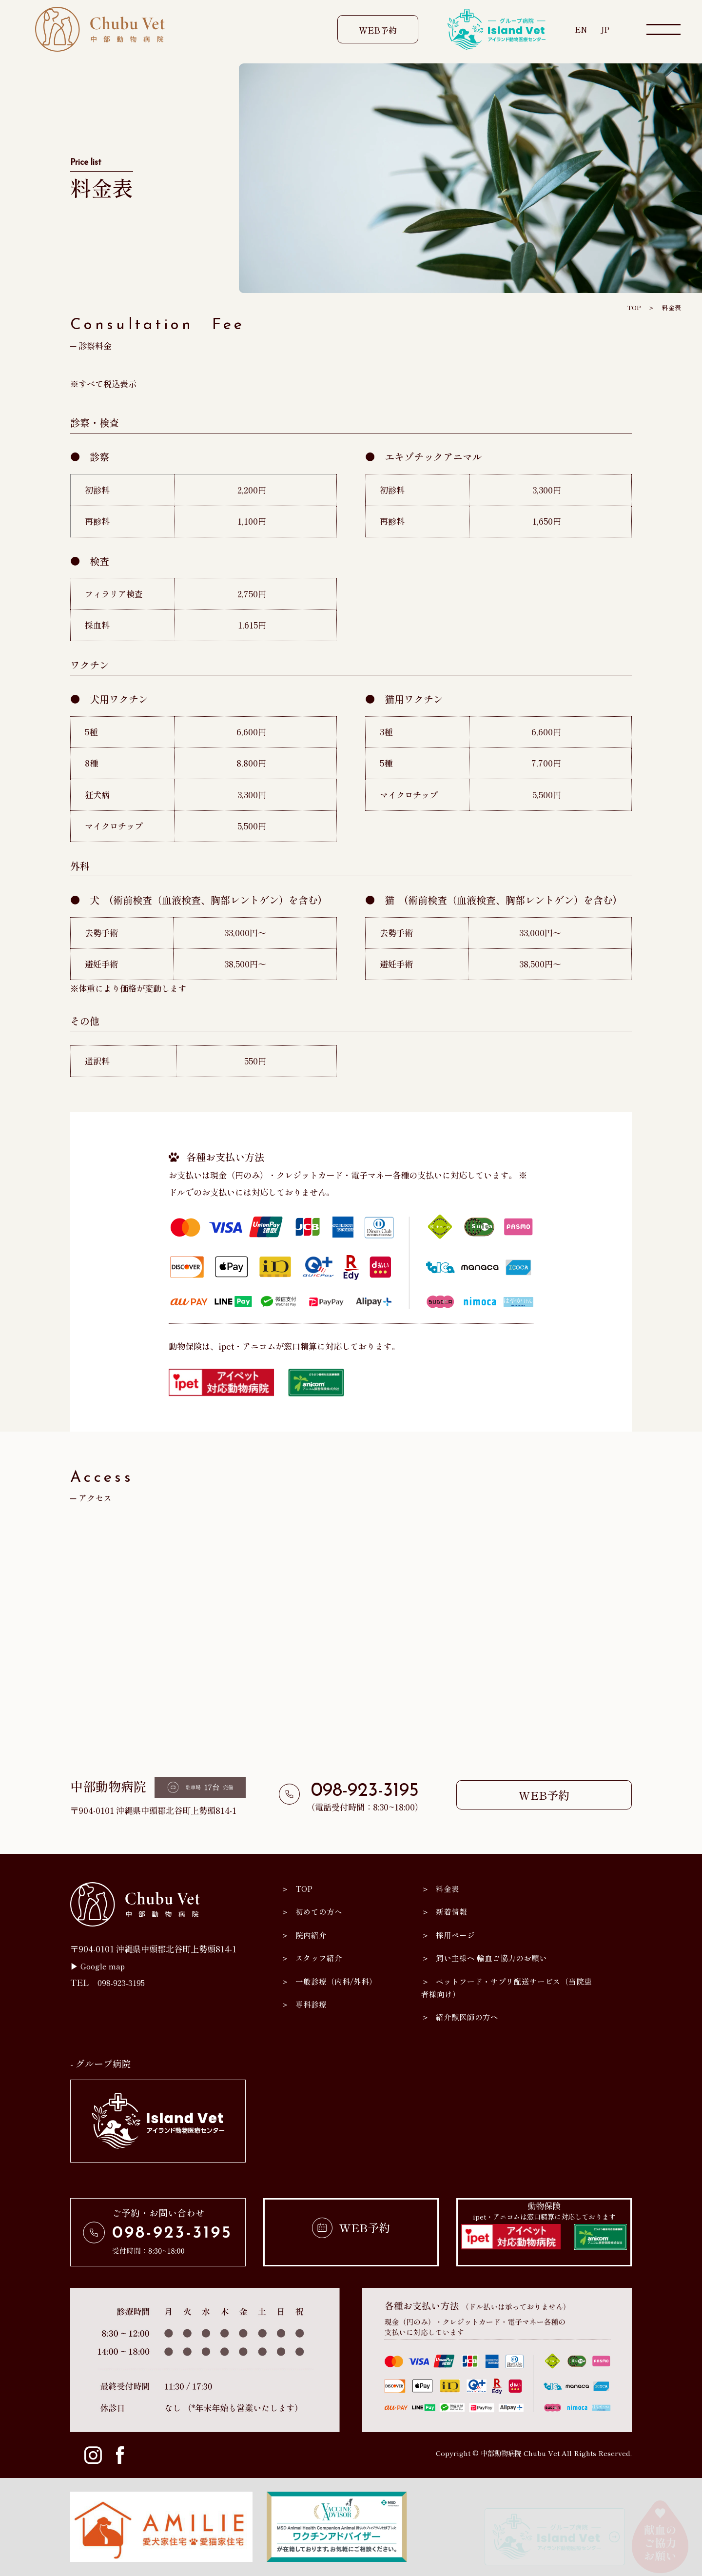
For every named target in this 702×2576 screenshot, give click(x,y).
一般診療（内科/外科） (339, 1981)
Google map (104, 1966)
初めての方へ (321, 1911)
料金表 (671, 307)
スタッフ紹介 (321, 1957)
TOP (632, 307)
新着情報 (452, 1911)
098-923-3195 (365, 1791)
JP (605, 29)
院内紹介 (312, 1934)
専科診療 (312, 2004)
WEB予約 (378, 30)
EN (579, 29)
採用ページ (457, 1934)
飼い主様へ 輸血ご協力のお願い (495, 1957)
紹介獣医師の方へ (469, 2016)
